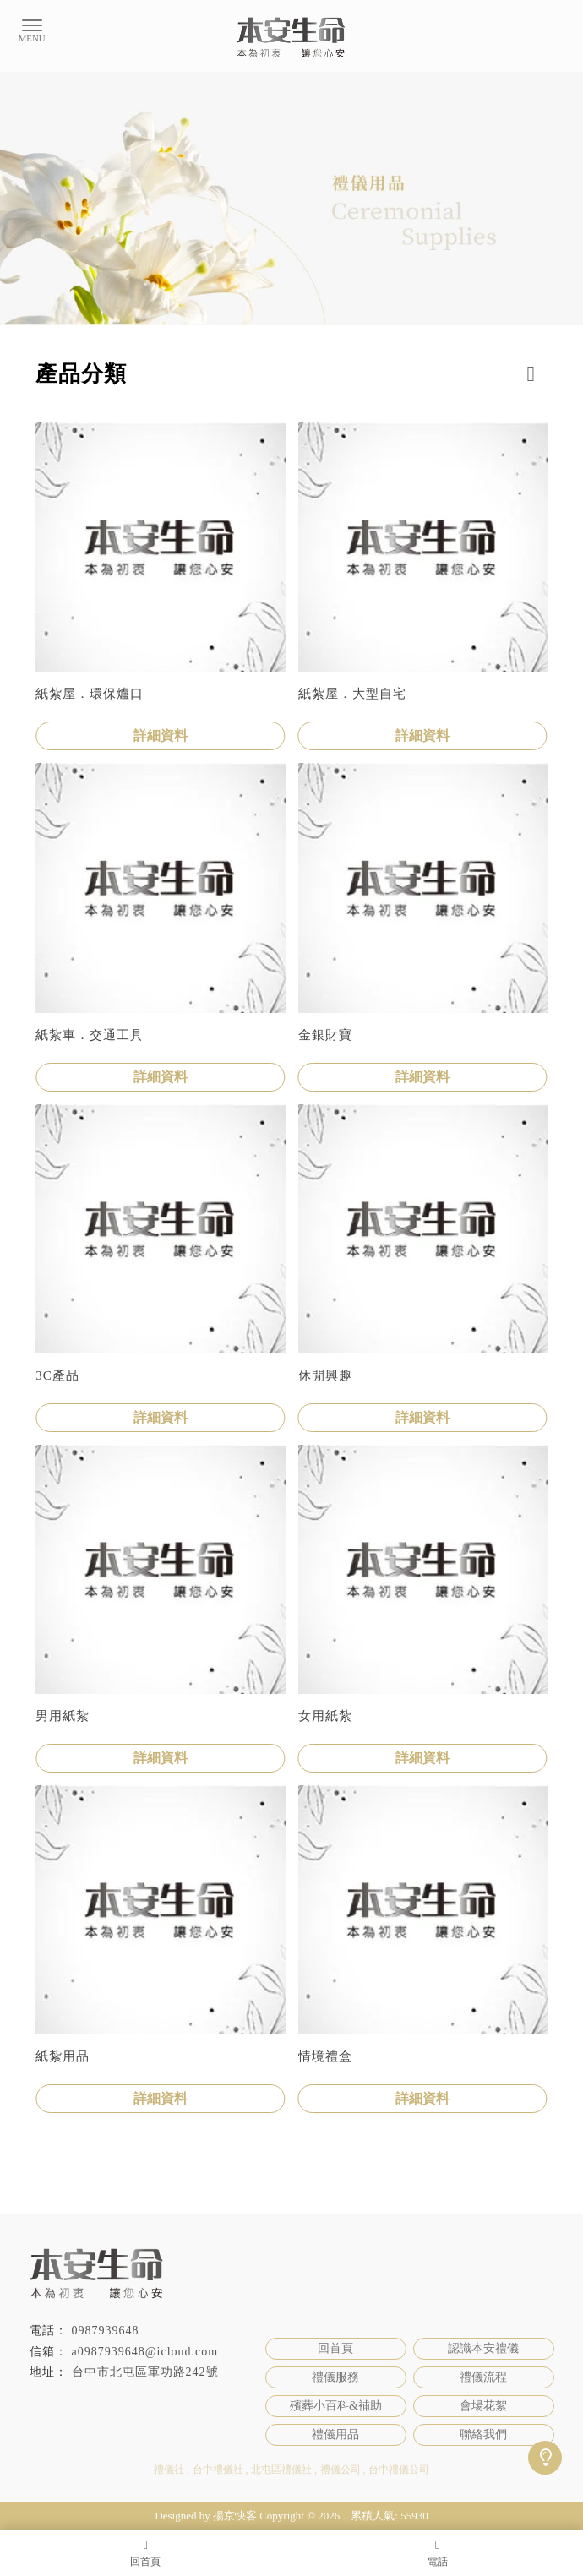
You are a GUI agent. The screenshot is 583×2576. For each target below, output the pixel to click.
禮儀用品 (335, 2434)
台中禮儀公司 (398, 2469)
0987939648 (105, 2330)
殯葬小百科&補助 (336, 2405)
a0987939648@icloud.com (145, 2351)
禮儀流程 (483, 2377)
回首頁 (335, 2348)
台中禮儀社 (218, 2469)
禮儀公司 (340, 2469)
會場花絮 (483, 2405)
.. (346, 2515)
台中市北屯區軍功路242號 (145, 2372)
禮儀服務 (335, 2377)
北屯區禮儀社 (281, 2469)
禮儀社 (169, 2469)
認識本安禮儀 (483, 2348)
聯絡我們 (483, 2434)
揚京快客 (235, 2515)
